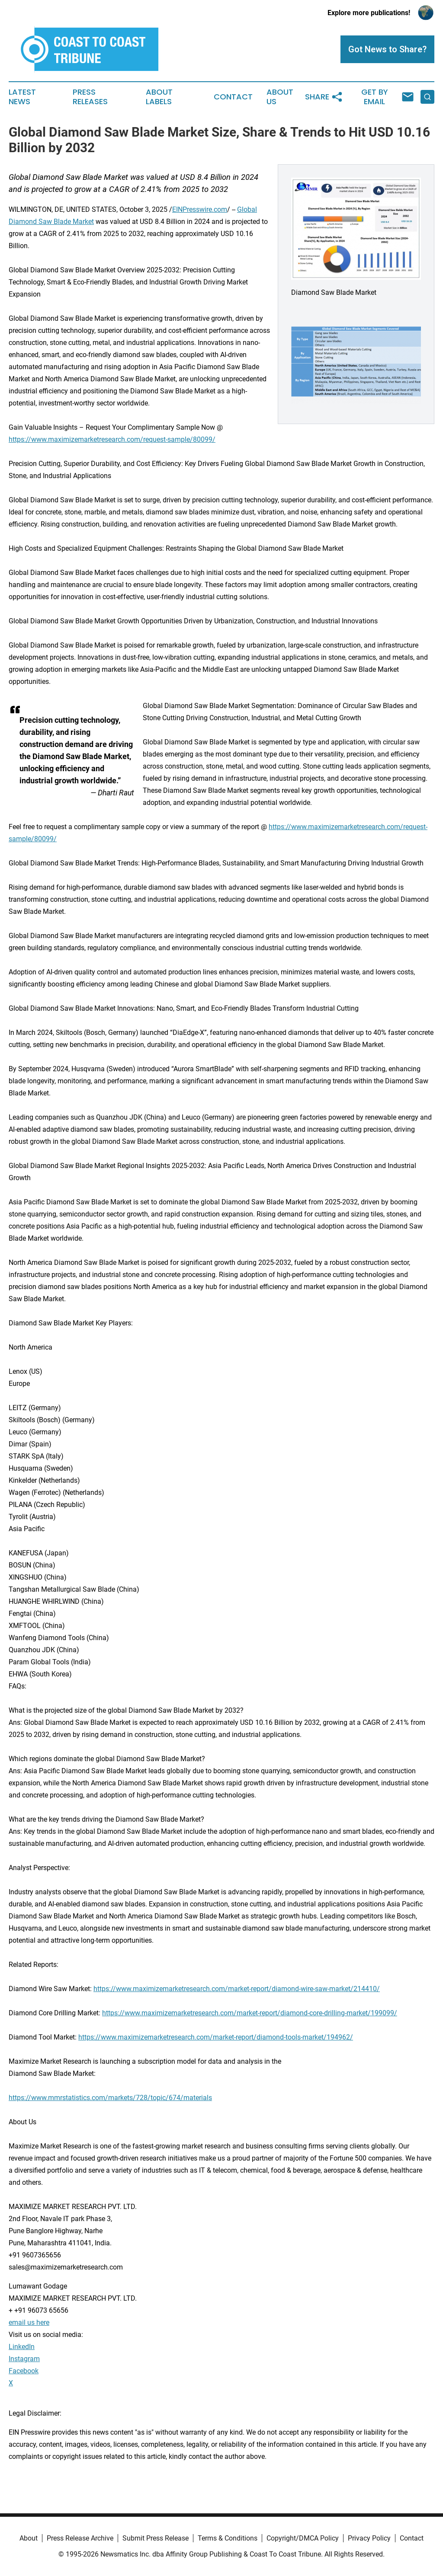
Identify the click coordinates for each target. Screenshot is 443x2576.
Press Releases (90, 96)
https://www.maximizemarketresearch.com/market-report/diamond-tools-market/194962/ (215, 2037)
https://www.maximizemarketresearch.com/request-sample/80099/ (112, 439)
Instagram (24, 2359)
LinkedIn (22, 2347)
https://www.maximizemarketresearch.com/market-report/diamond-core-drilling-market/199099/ (249, 2013)
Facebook (24, 2371)
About (28, 2538)
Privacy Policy (369, 2538)
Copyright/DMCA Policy (302, 2538)
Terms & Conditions (227, 2538)
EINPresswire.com (199, 209)
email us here (29, 2322)
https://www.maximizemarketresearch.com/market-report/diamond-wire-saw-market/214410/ (236, 1989)
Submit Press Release (155, 2538)
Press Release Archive (80, 2538)
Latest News (22, 96)
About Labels (159, 96)
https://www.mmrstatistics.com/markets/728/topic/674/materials (110, 2098)
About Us (279, 96)
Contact (233, 97)
